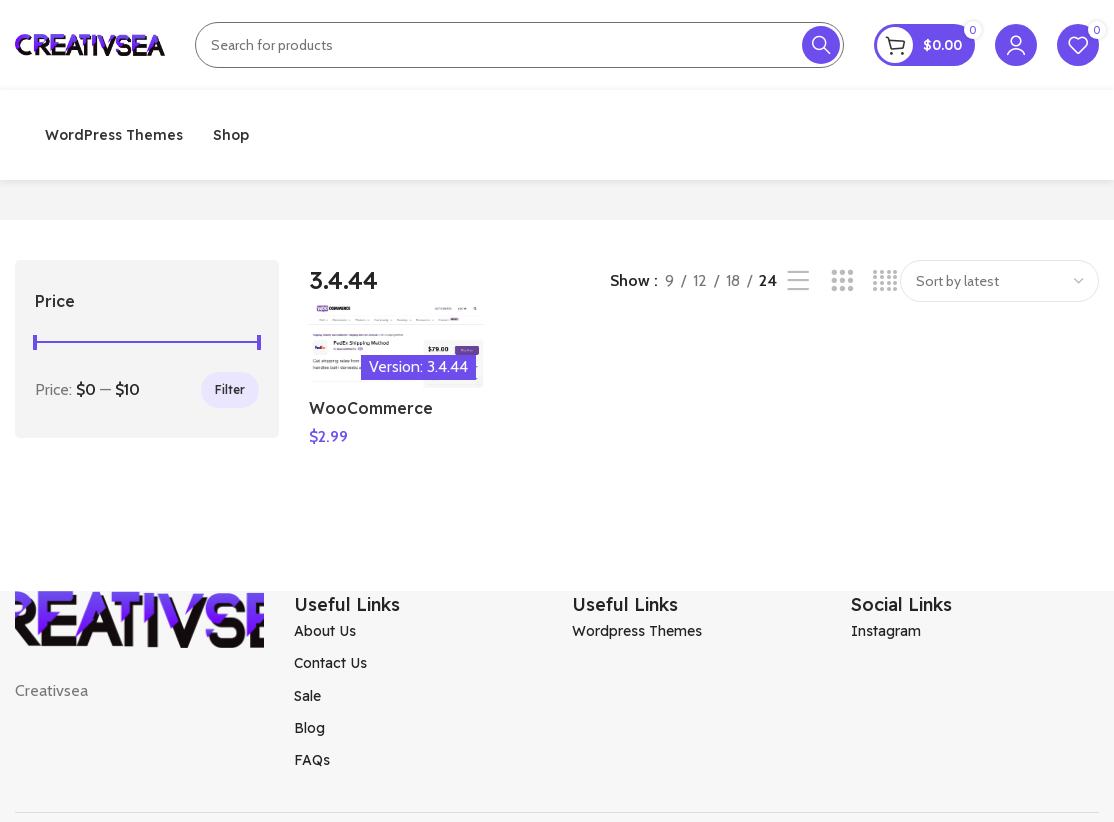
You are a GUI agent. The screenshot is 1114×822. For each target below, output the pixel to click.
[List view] (798, 281)
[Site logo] (90, 43)
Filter (230, 389)
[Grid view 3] (842, 281)
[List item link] (418, 631)
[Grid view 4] (885, 281)
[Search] (519, 45)
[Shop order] (999, 281)
